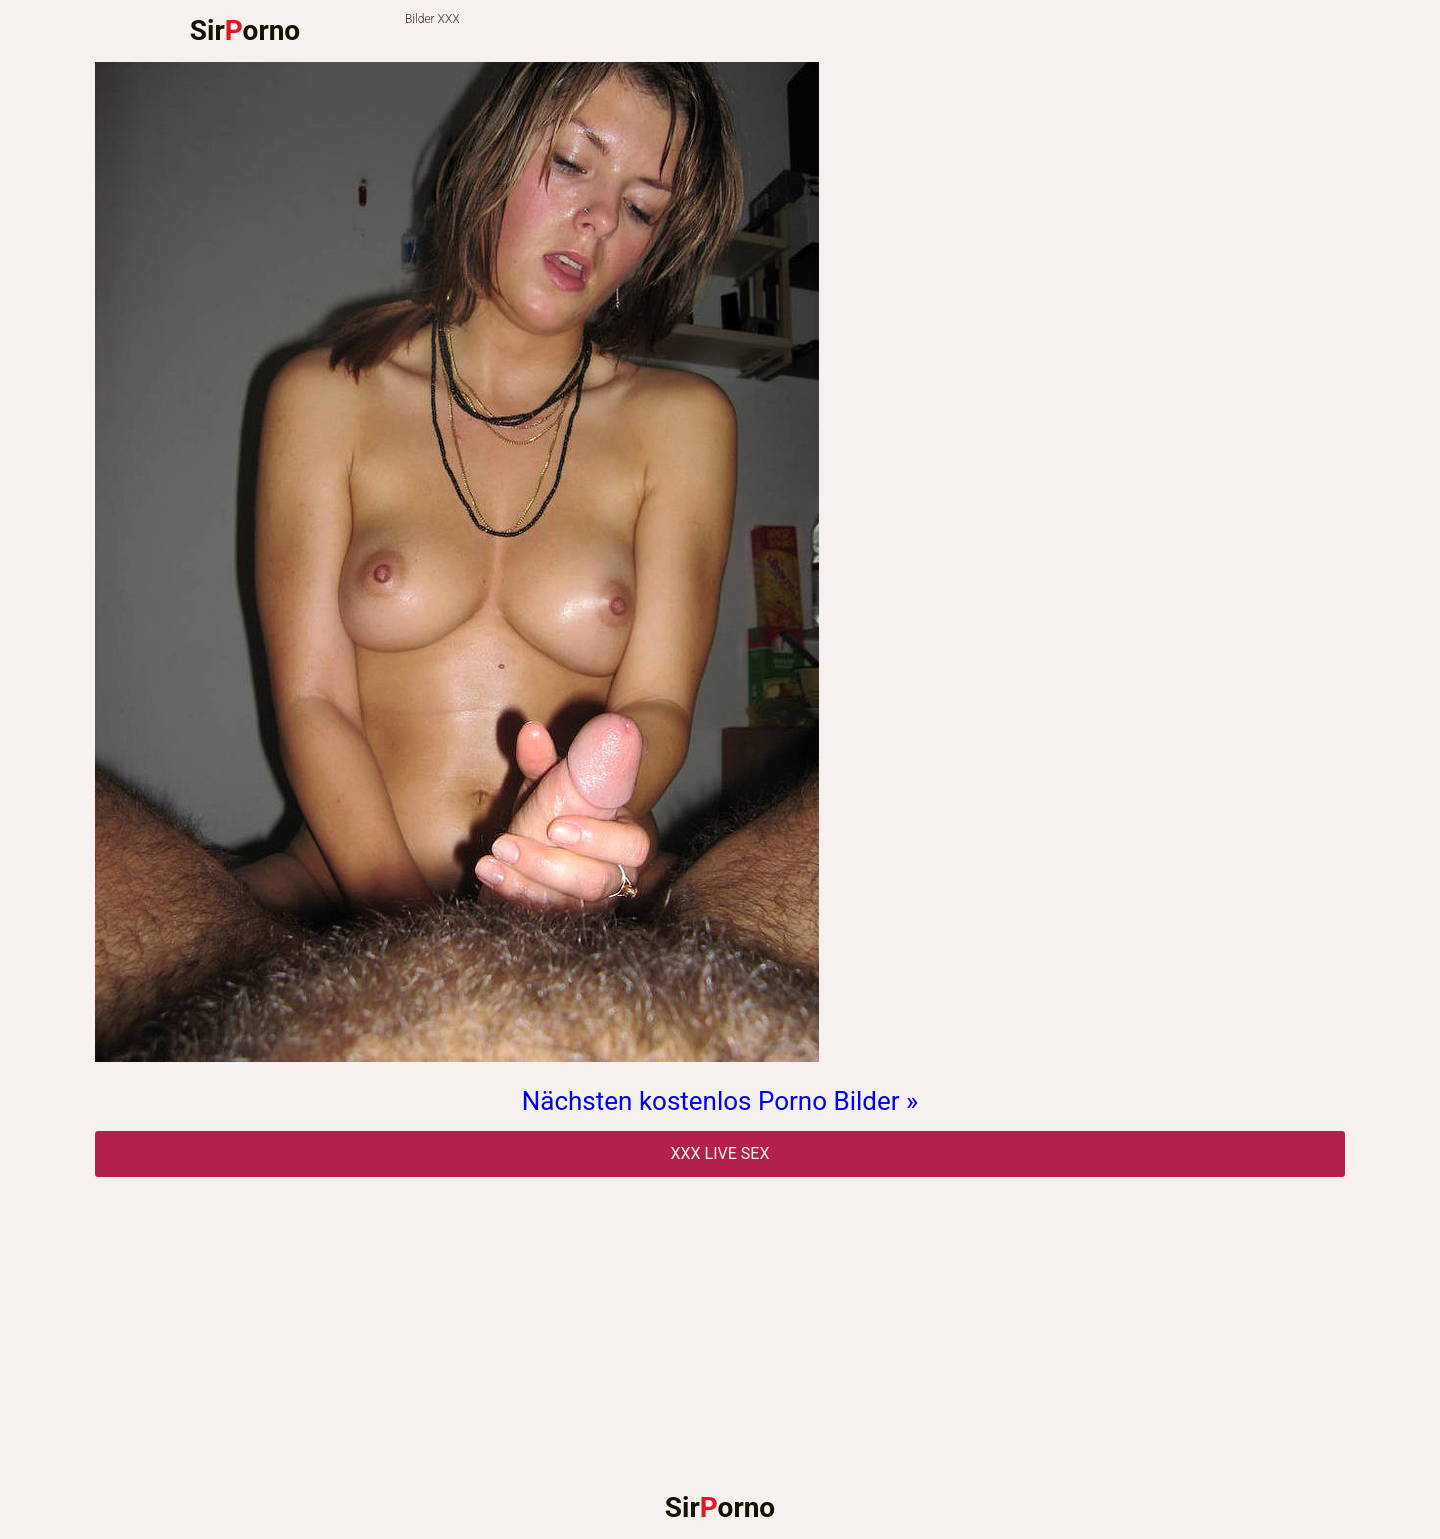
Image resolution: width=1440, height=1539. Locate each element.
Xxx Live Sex (720, 1153)
